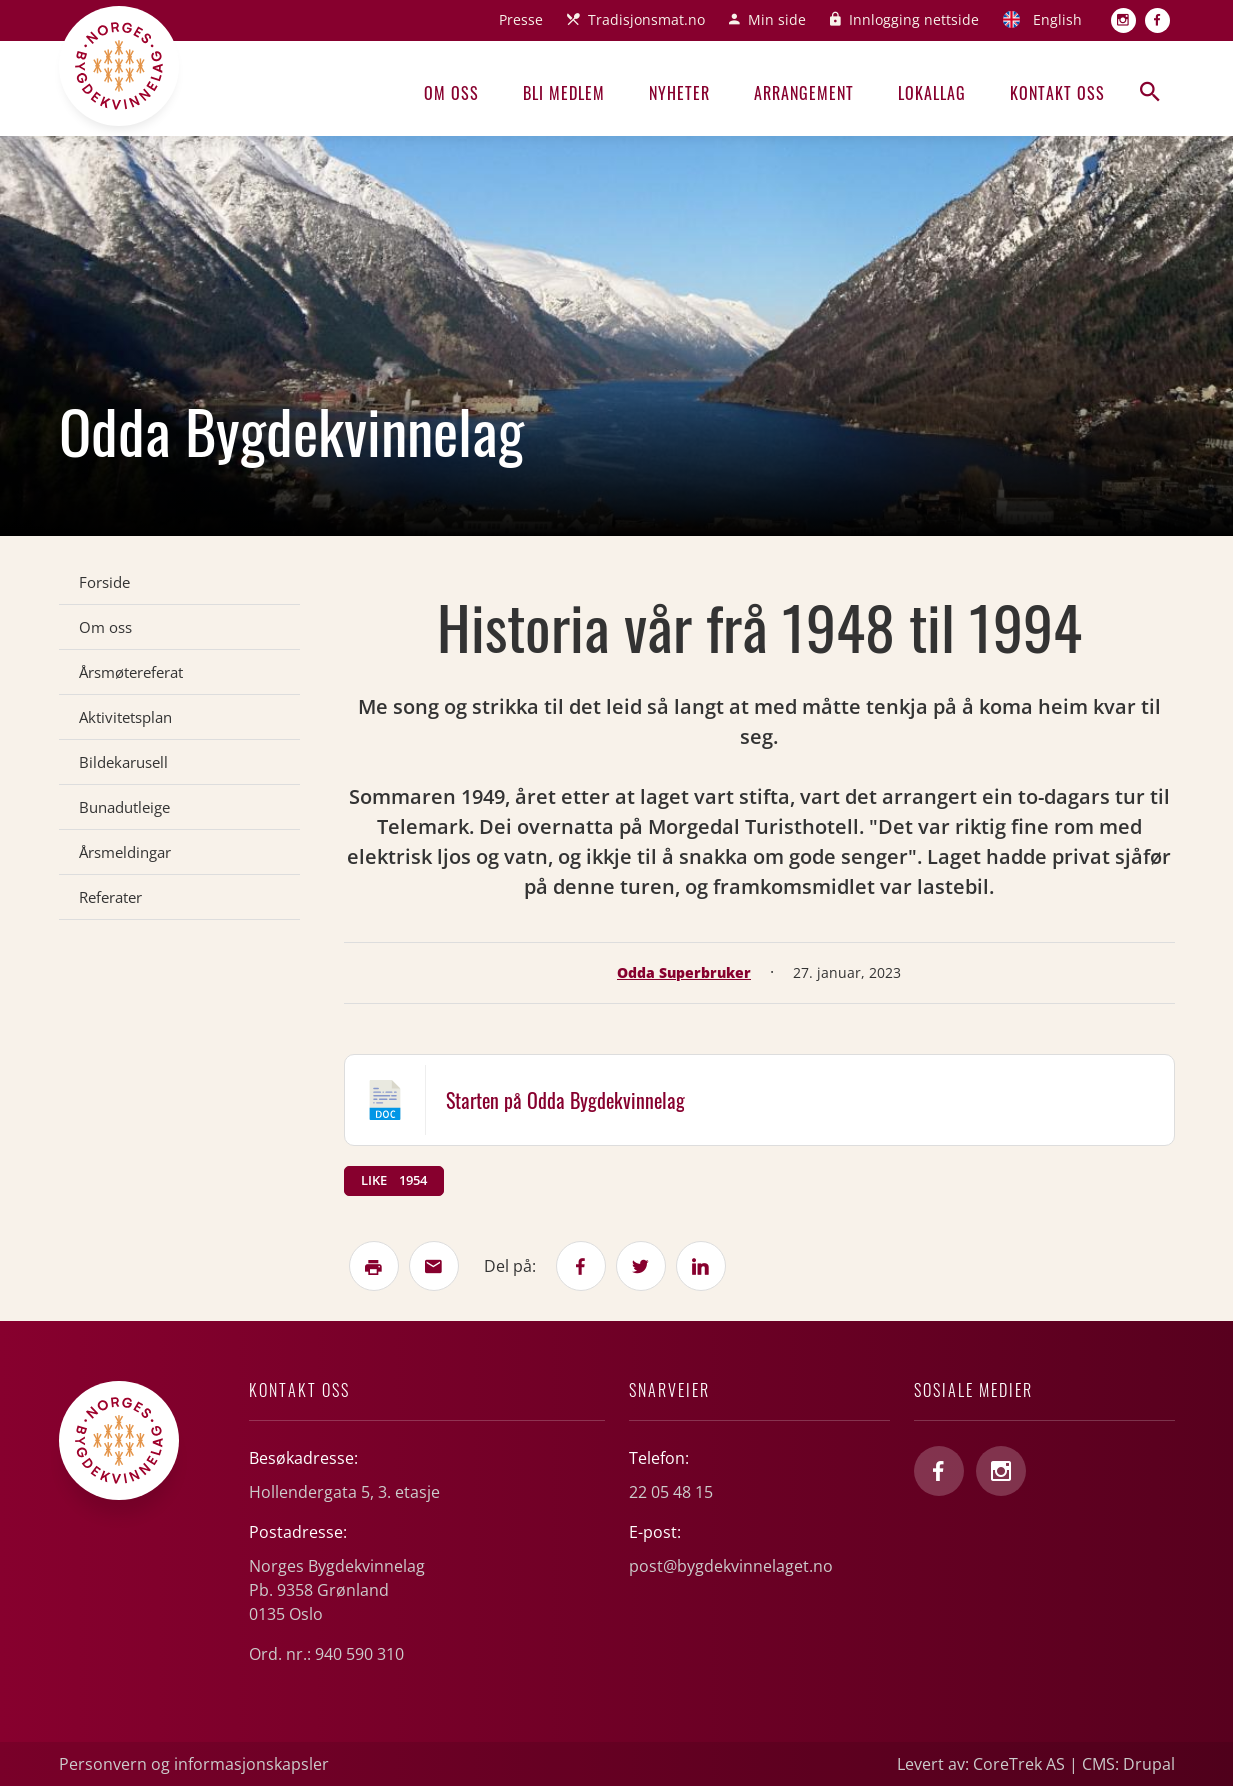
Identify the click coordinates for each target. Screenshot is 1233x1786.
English (1057, 19)
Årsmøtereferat (131, 672)
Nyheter (679, 93)
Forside (104, 582)
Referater (110, 897)
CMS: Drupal (1128, 1764)
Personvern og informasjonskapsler (194, 1764)
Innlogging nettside (914, 19)
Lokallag (932, 93)
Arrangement (804, 93)
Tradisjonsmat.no (646, 19)
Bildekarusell (123, 762)
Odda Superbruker (684, 972)
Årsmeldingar (125, 852)
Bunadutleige (124, 807)
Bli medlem (564, 93)
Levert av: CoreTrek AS (981, 1764)
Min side (777, 19)
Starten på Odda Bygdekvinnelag (565, 1100)
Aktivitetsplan (125, 717)
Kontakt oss (1057, 93)
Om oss (451, 93)
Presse (521, 19)
